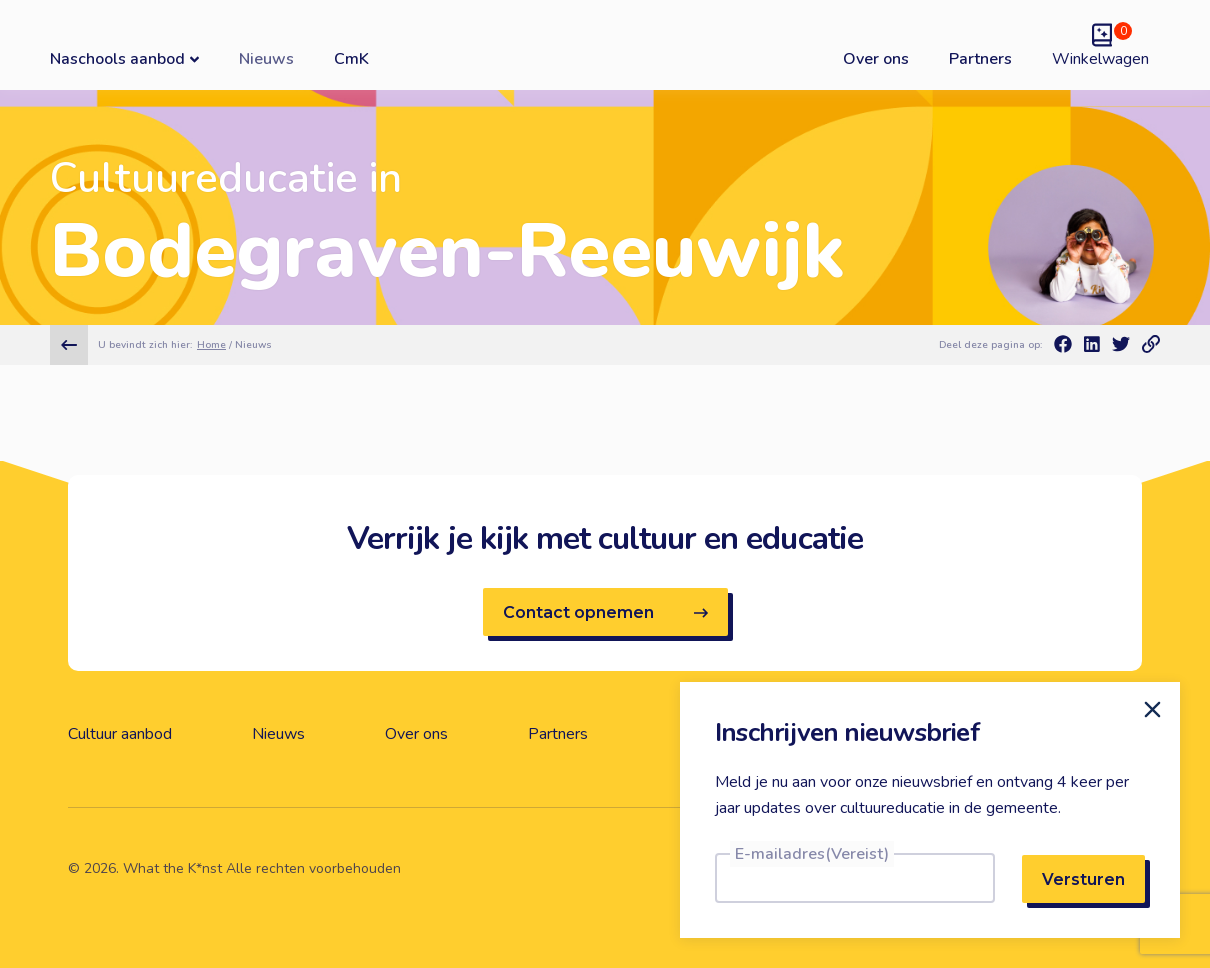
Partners (980, 59)
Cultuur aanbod (120, 734)
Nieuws (266, 59)
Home (211, 345)
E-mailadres (812, 854)
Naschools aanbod (124, 58)
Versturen (1083, 879)
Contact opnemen (605, 612)
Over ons (876, 59)
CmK (351, 59)
